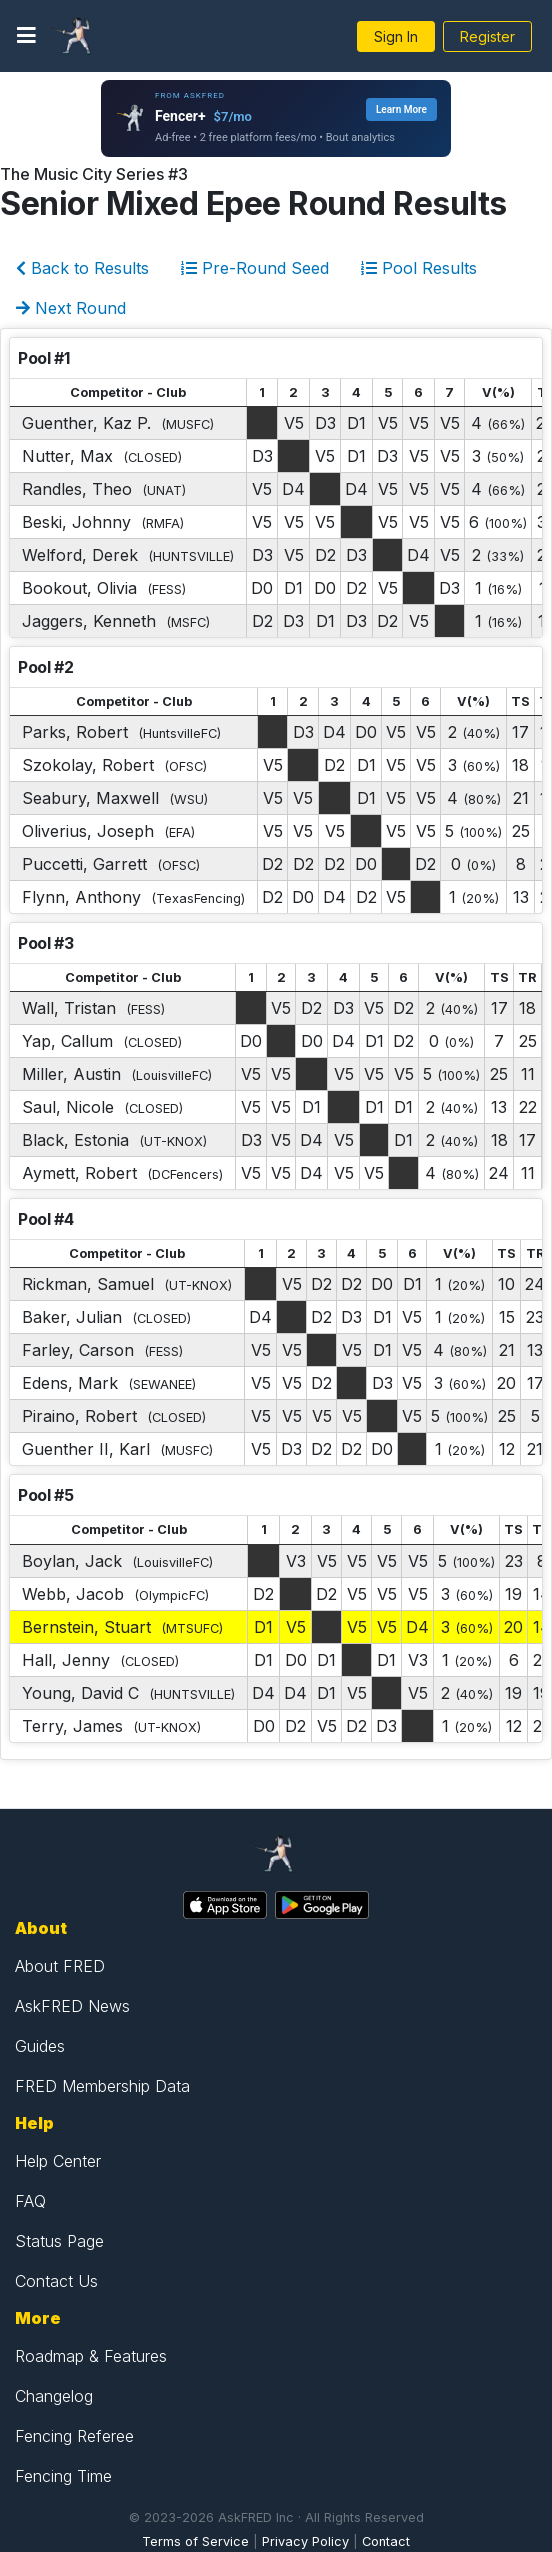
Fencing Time (63, 2476)
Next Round (71, 308)
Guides (40, 2046)
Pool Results (419, 268)
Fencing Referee (74, 2436)
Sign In (396, 36)
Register (487, 36)
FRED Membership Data (102, 2086)
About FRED (60, 1966)
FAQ (30, 2201)
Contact (386, 2541)
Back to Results (82, 268)
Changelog (54, 2396)
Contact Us (56, 2281)
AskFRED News (72, 2006)
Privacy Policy (305, 2541)
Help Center (58, 2161)
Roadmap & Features (91, 2356)
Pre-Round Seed (255, 268)
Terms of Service (195, 2541)
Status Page (59, 2241)
